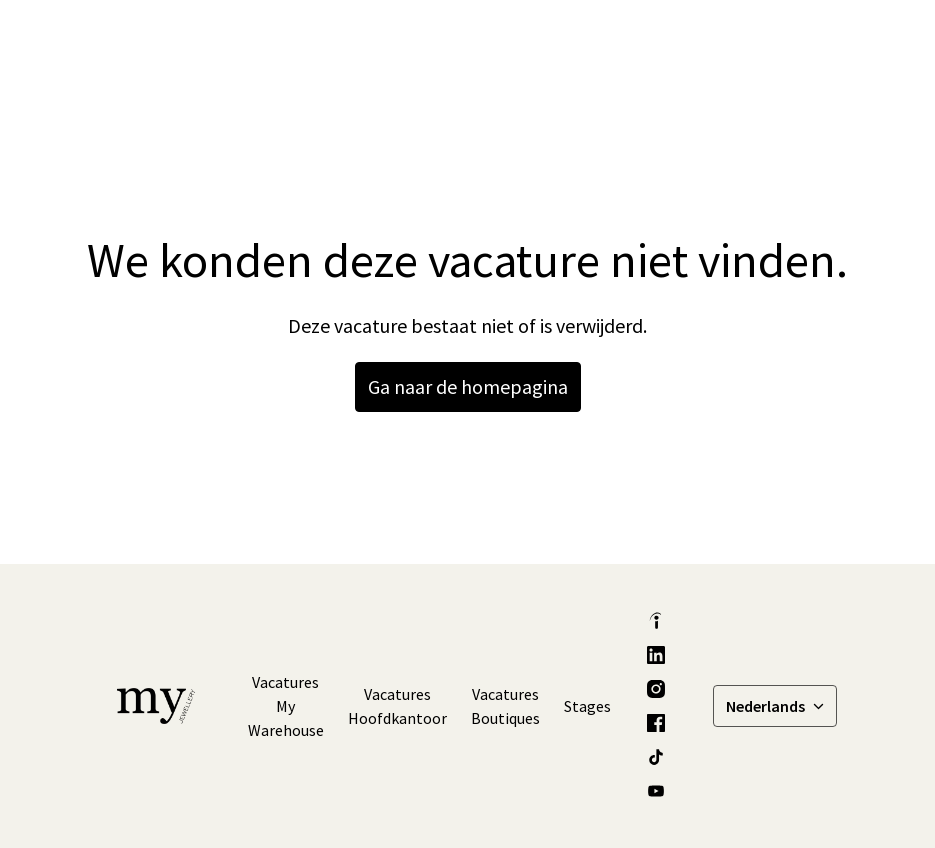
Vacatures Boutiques (505, 706)
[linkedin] (656, 655)
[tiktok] (656, 757)
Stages (587, 706)
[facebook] (656, 723)
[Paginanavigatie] (799, 40)
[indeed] (656, 621)
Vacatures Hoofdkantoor (397, 706)
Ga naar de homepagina (468, 386)
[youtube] (656, 791)
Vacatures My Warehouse (286, 706)
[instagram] (656, 689)
